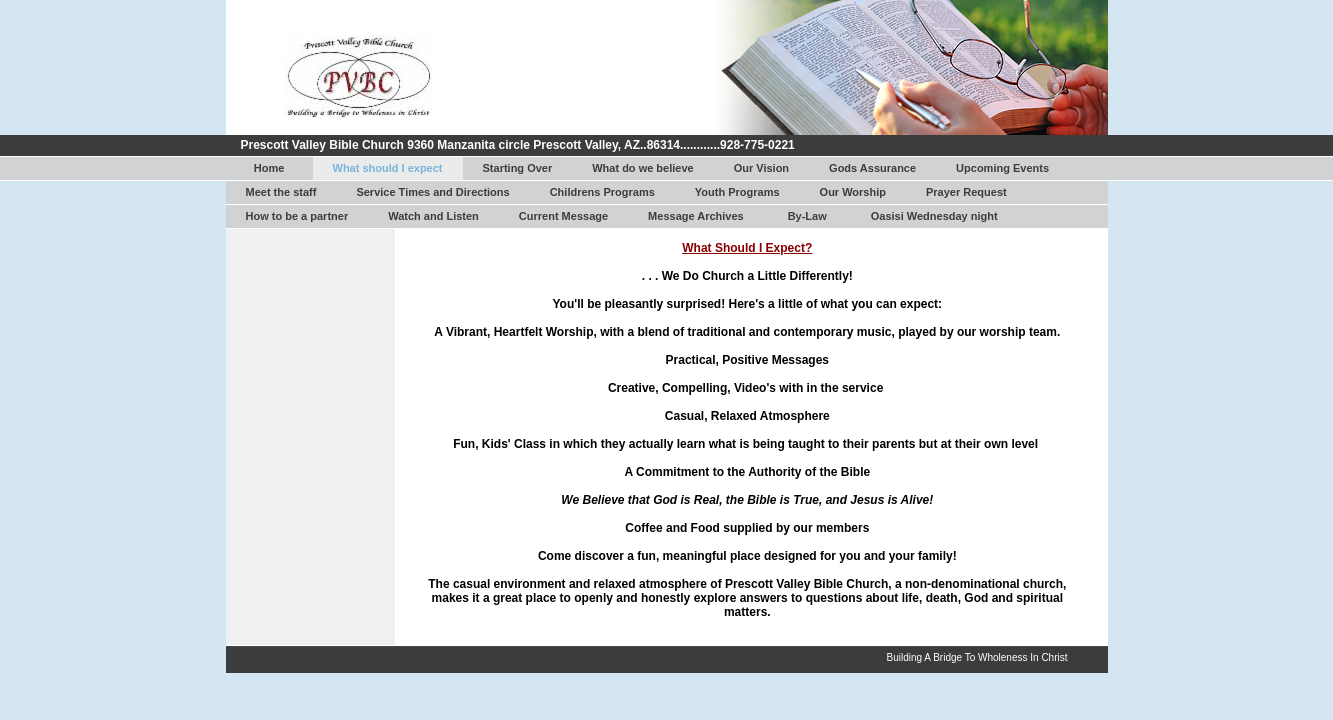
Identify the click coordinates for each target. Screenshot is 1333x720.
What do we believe (642, 168)
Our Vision (761, 168)
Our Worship (853, 192)
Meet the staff (281, 192)
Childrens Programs (602, 192)
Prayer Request (966, 192)
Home (269, 168)
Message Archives (696, 216)
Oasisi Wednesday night (934, 216)
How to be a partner (297, 216)
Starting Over (518, 168)
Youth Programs (737, 192)
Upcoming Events (1002, 168)
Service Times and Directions (432, 192)
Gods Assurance (872, 168)
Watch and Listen (433, 216)
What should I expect (388, 168)
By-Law (807, 216)
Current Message (563, 216)
